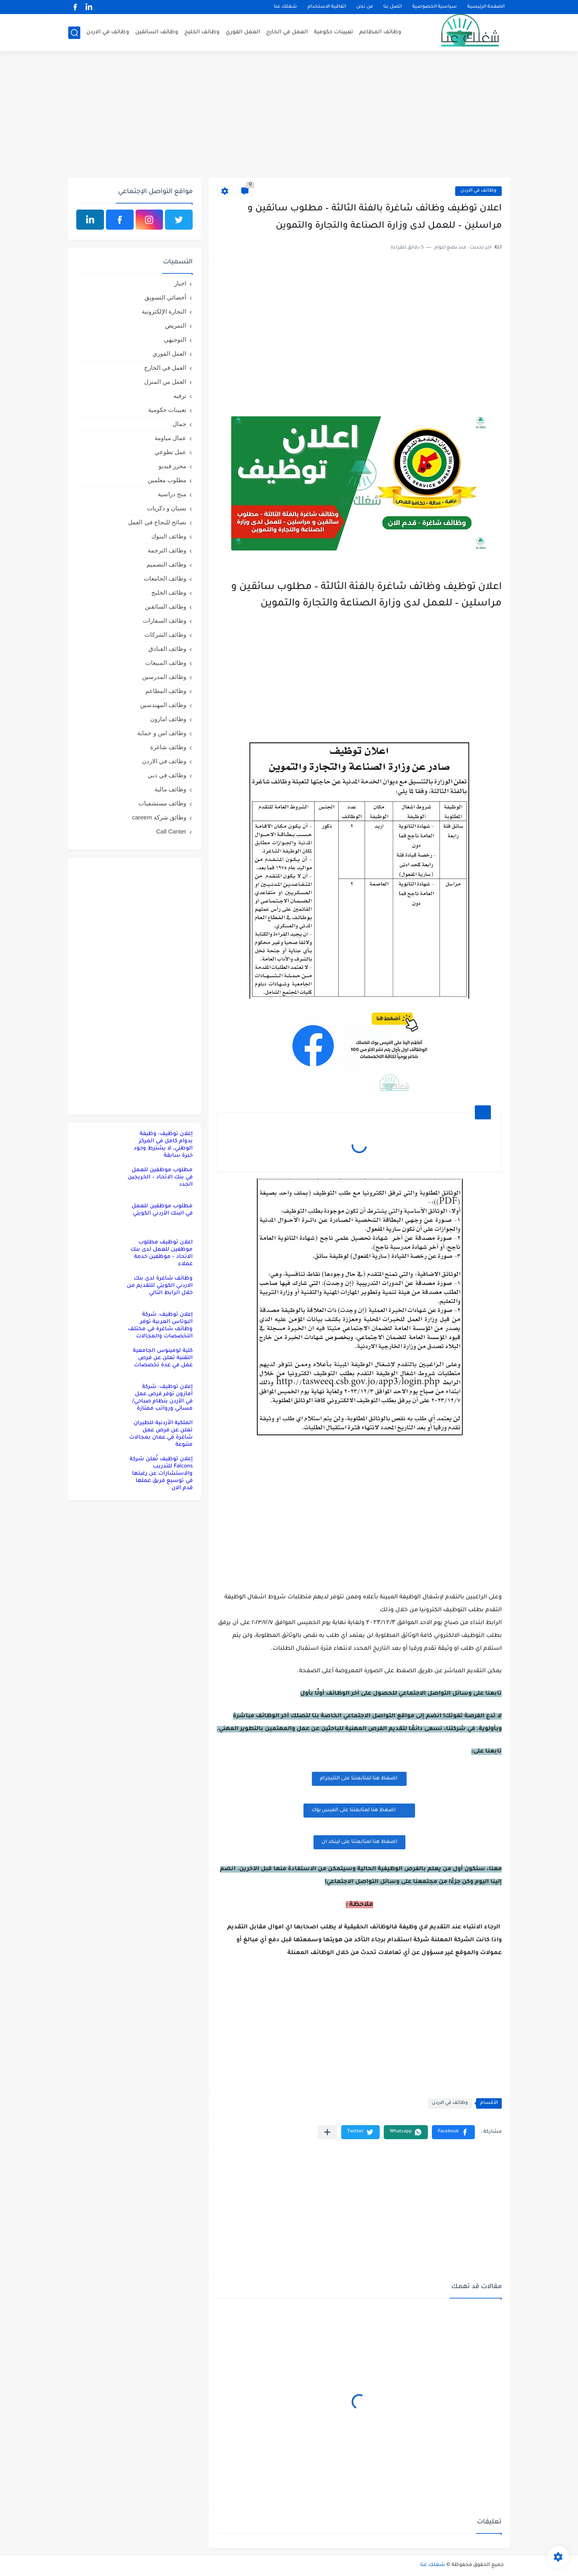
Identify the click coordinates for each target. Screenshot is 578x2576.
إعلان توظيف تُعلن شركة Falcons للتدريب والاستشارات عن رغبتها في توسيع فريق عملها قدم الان (161, 1473)
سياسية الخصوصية (434, 7)
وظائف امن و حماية (161, 733)
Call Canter (171, 831)
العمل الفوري (243, 32)
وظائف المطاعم (380, 32)
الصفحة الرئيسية (486, 7)
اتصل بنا (392, 7)
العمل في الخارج (287, 32)
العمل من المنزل (165, 381)
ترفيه (179, 395)
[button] (453, 2132)
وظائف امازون (168, 718)
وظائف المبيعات (165, 662)
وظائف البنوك (168, 536)
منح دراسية (172, 494)
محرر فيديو (172, 466)
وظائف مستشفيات (162, 803)
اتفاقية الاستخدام (326, 7)
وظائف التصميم (166, 564)
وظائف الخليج (202, 32)
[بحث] (74, 32)
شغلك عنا (285, 7)
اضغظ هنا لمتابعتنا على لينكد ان (359, 1842)
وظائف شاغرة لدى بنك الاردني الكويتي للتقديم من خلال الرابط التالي (160, 1286)
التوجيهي (175, 339)
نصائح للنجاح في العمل (157, 522)
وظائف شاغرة (168, 747)
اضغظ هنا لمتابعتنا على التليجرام (359, 1778)
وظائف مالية (170, 789)
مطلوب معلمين (167, 480)
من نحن (364, 7)
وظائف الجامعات (165, 578)
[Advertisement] (289, 115)
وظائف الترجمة (167, 550)
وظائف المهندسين (163, 704)
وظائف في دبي (167, 775)
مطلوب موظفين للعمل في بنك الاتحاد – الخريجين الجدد (160, 1177)
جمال (179, 423)
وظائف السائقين (156, 32)
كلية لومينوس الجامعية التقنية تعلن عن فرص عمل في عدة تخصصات (163, 1358)
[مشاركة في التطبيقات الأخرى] (327, 2132)
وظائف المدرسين (164, 676)
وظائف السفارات (164, 620)
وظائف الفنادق (167, 648)
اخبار (180, 283)
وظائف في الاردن (107, 32)
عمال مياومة (170, 437)
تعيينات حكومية (333, 32)
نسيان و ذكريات (166, 508)
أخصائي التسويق (165, 297)
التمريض (175, 325)
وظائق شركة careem (159, 817)
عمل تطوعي (170, 451)
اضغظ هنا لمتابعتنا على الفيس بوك (359, 1810)
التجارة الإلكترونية (164, 311)
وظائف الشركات (165, 634)
